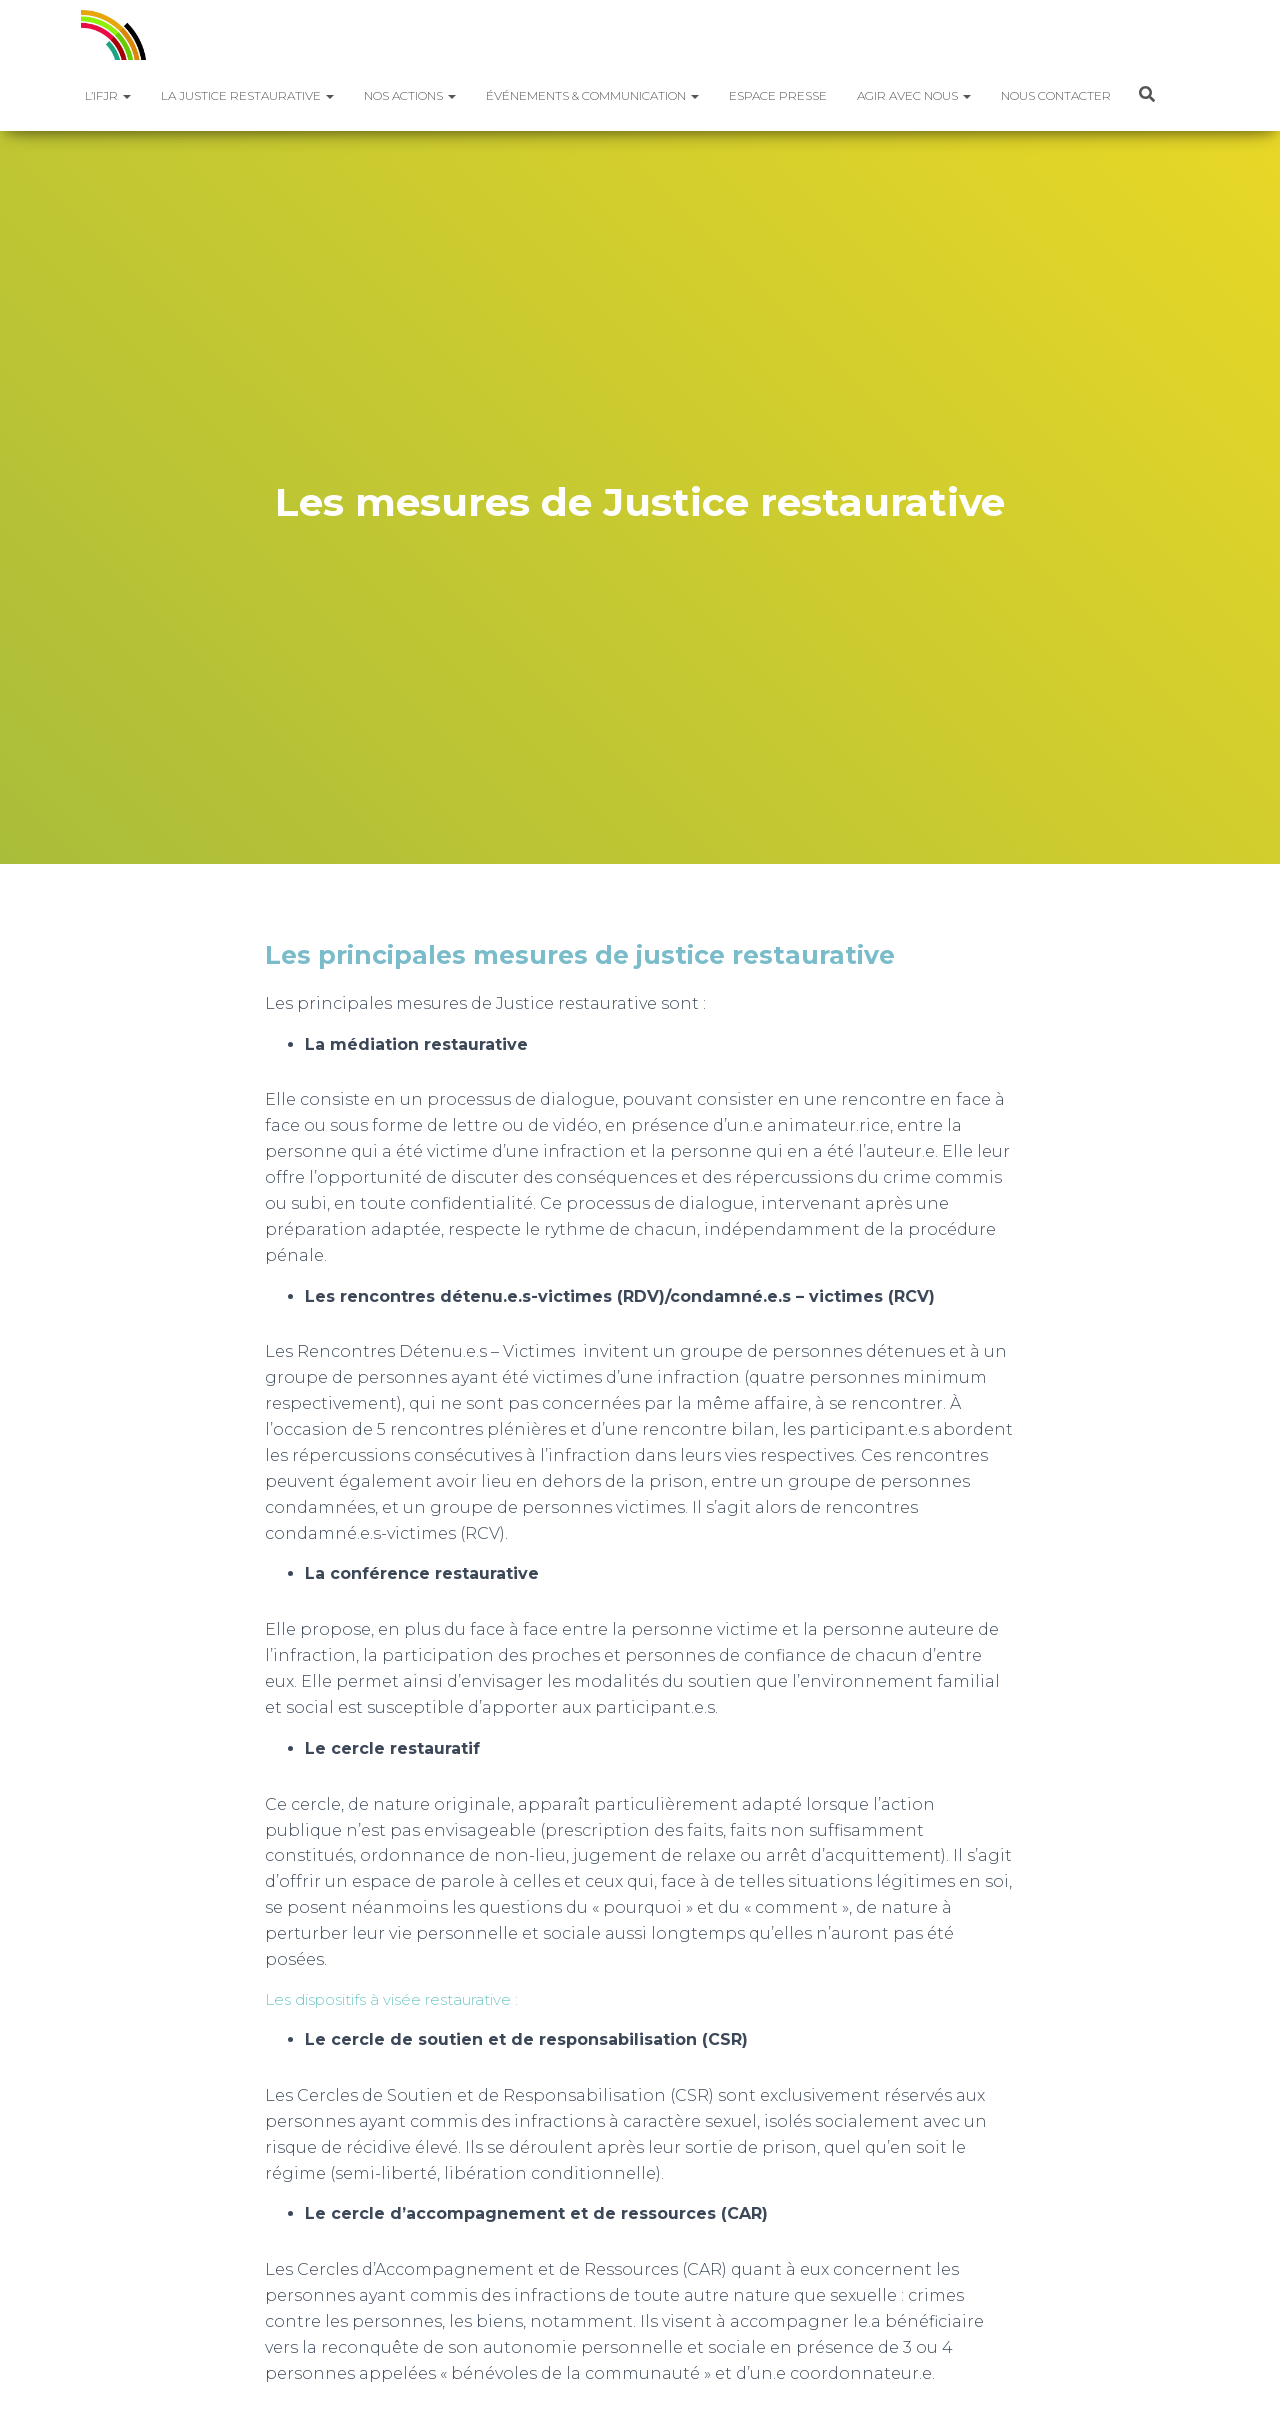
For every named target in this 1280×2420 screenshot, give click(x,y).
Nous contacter (1056, 95)
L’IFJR (108, 95)
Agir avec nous (914, 95)
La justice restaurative (247, 95)
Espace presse (778, 95)
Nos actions (410, 95)
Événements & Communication (592, 95)
